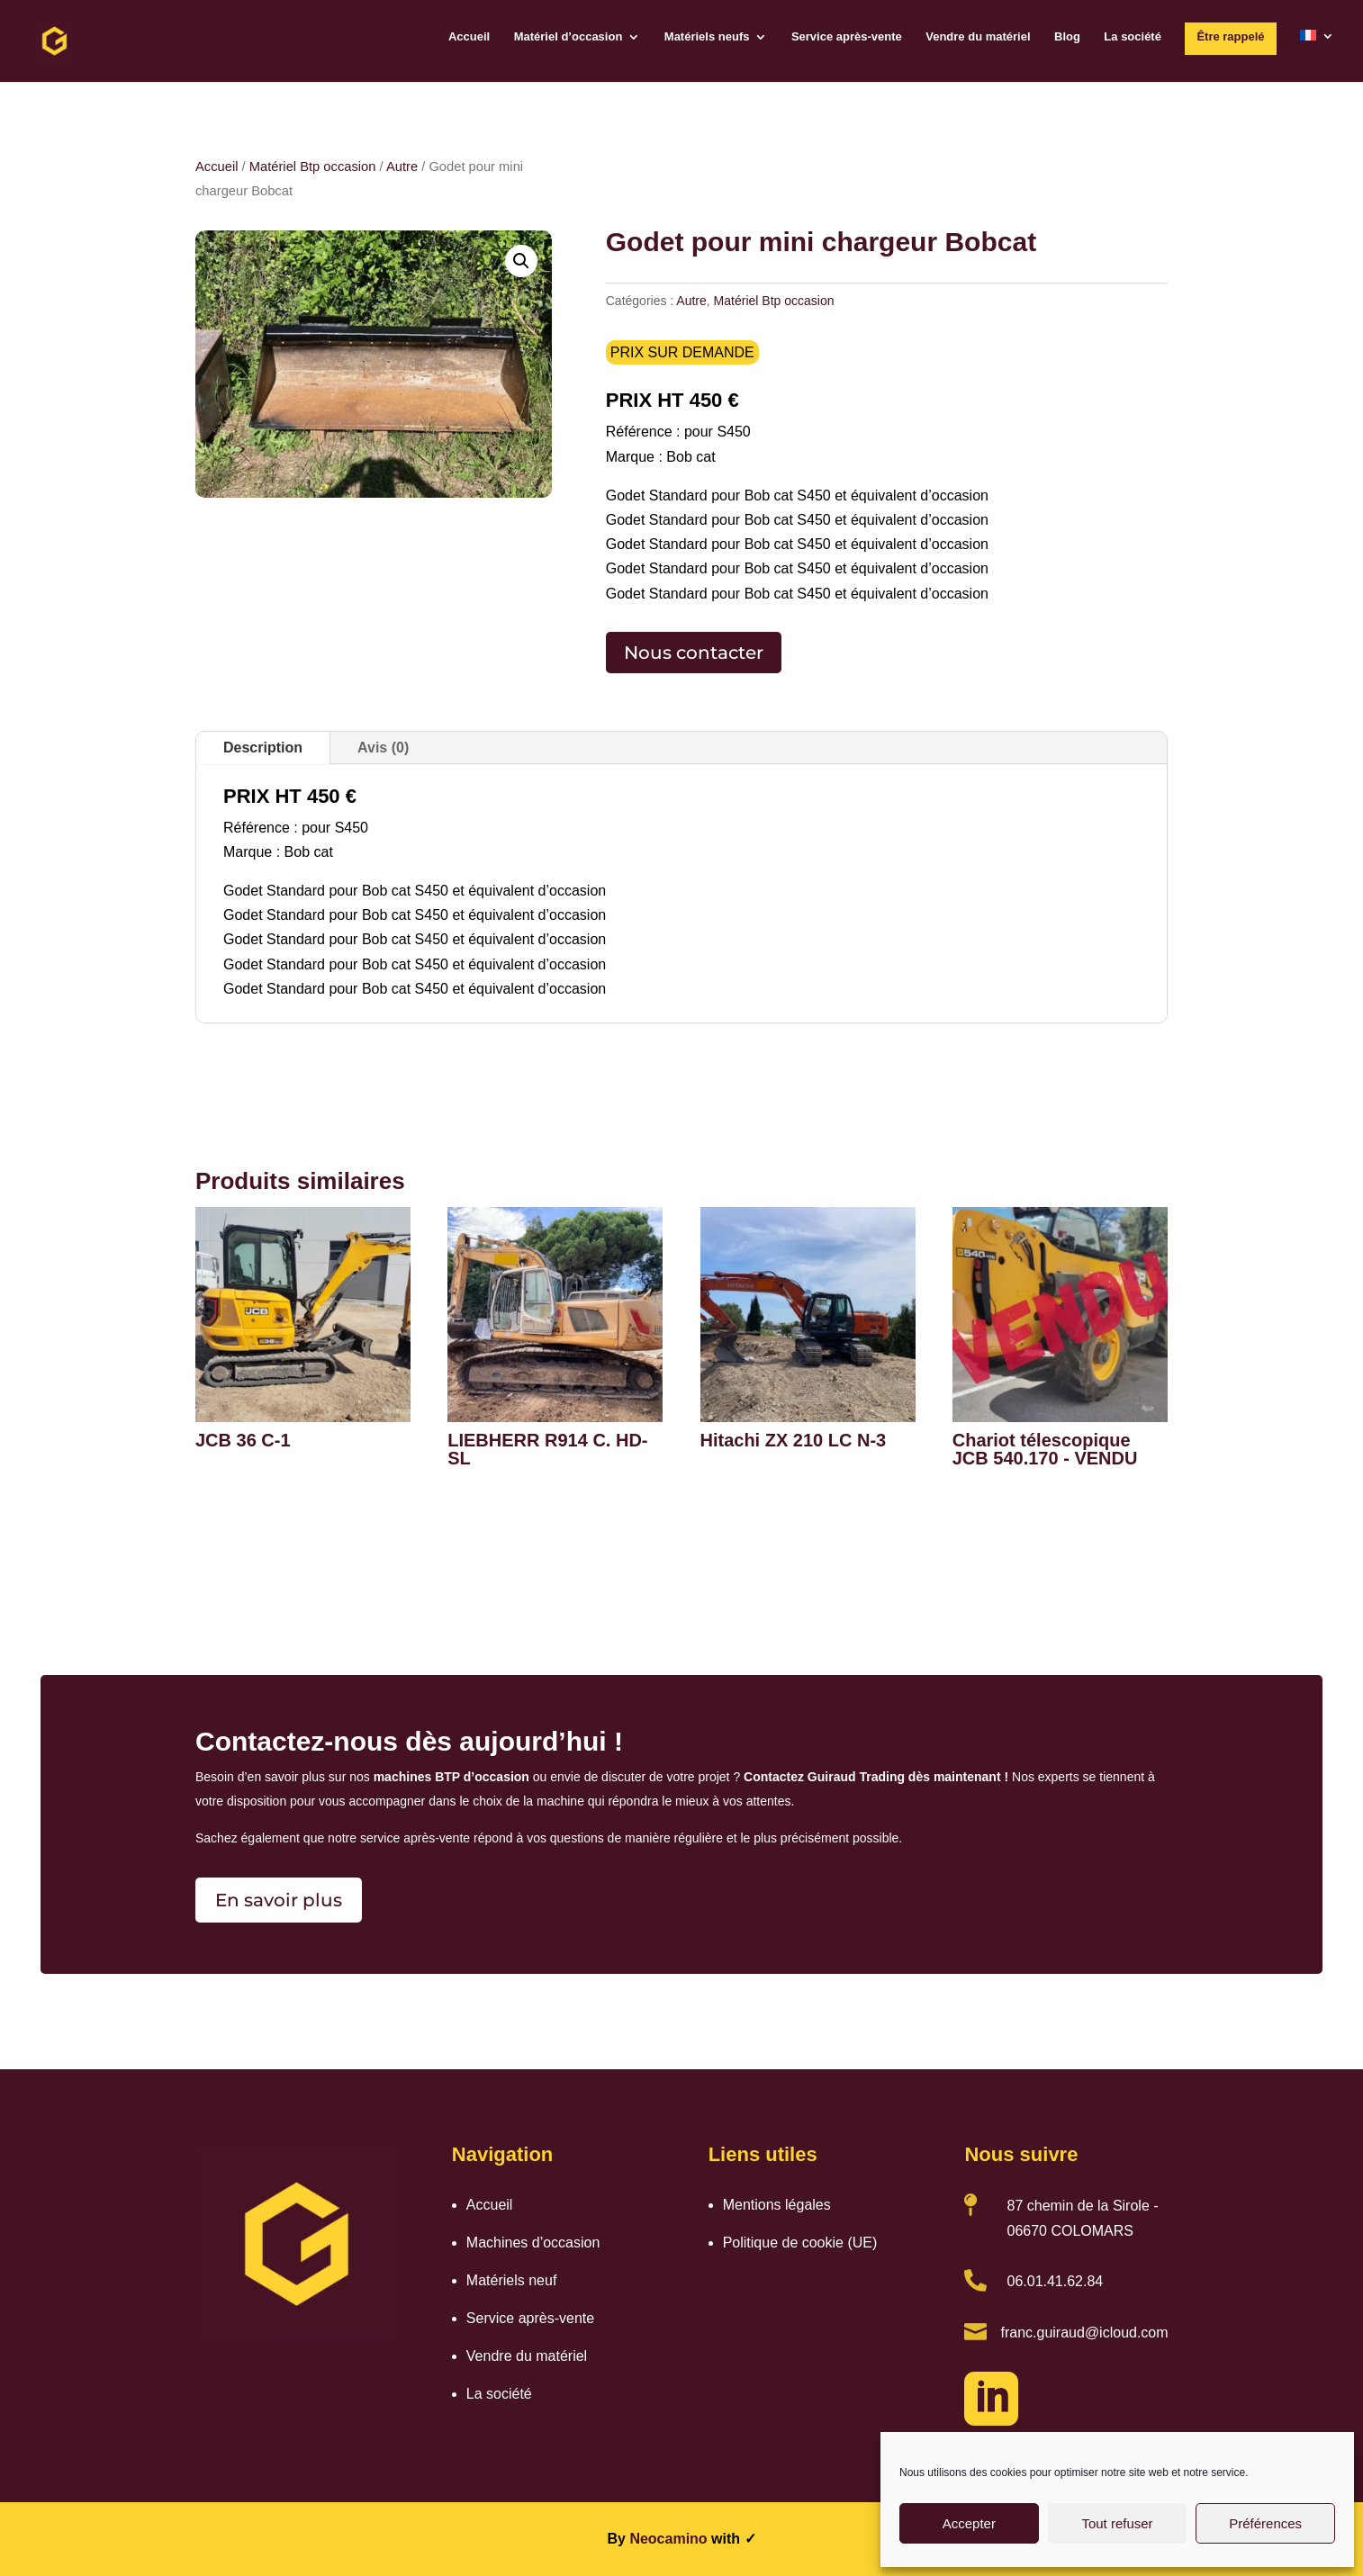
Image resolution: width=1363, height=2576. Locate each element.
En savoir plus (278, 1900)
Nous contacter (693, 652)
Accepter (969, 2523)
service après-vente (415, 1838)
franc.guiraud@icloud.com (1084, 2332)
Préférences (1265, 2523)
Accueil (469, 37)
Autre (402, 166)
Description (262, 747)
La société (1132, 37)
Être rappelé (1230, 36)
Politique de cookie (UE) (800, 2242)
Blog (1067, 37)
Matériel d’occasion (568, 37)
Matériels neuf (511, 2280)
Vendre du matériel (977, 37)
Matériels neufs (707, 37)
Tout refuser (1116, 2523)
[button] (521, 261)
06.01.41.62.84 (1054, 2281)
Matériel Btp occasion (312, 166)
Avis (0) (383, 747)
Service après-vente (846, 37)
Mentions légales (777, 2204)
